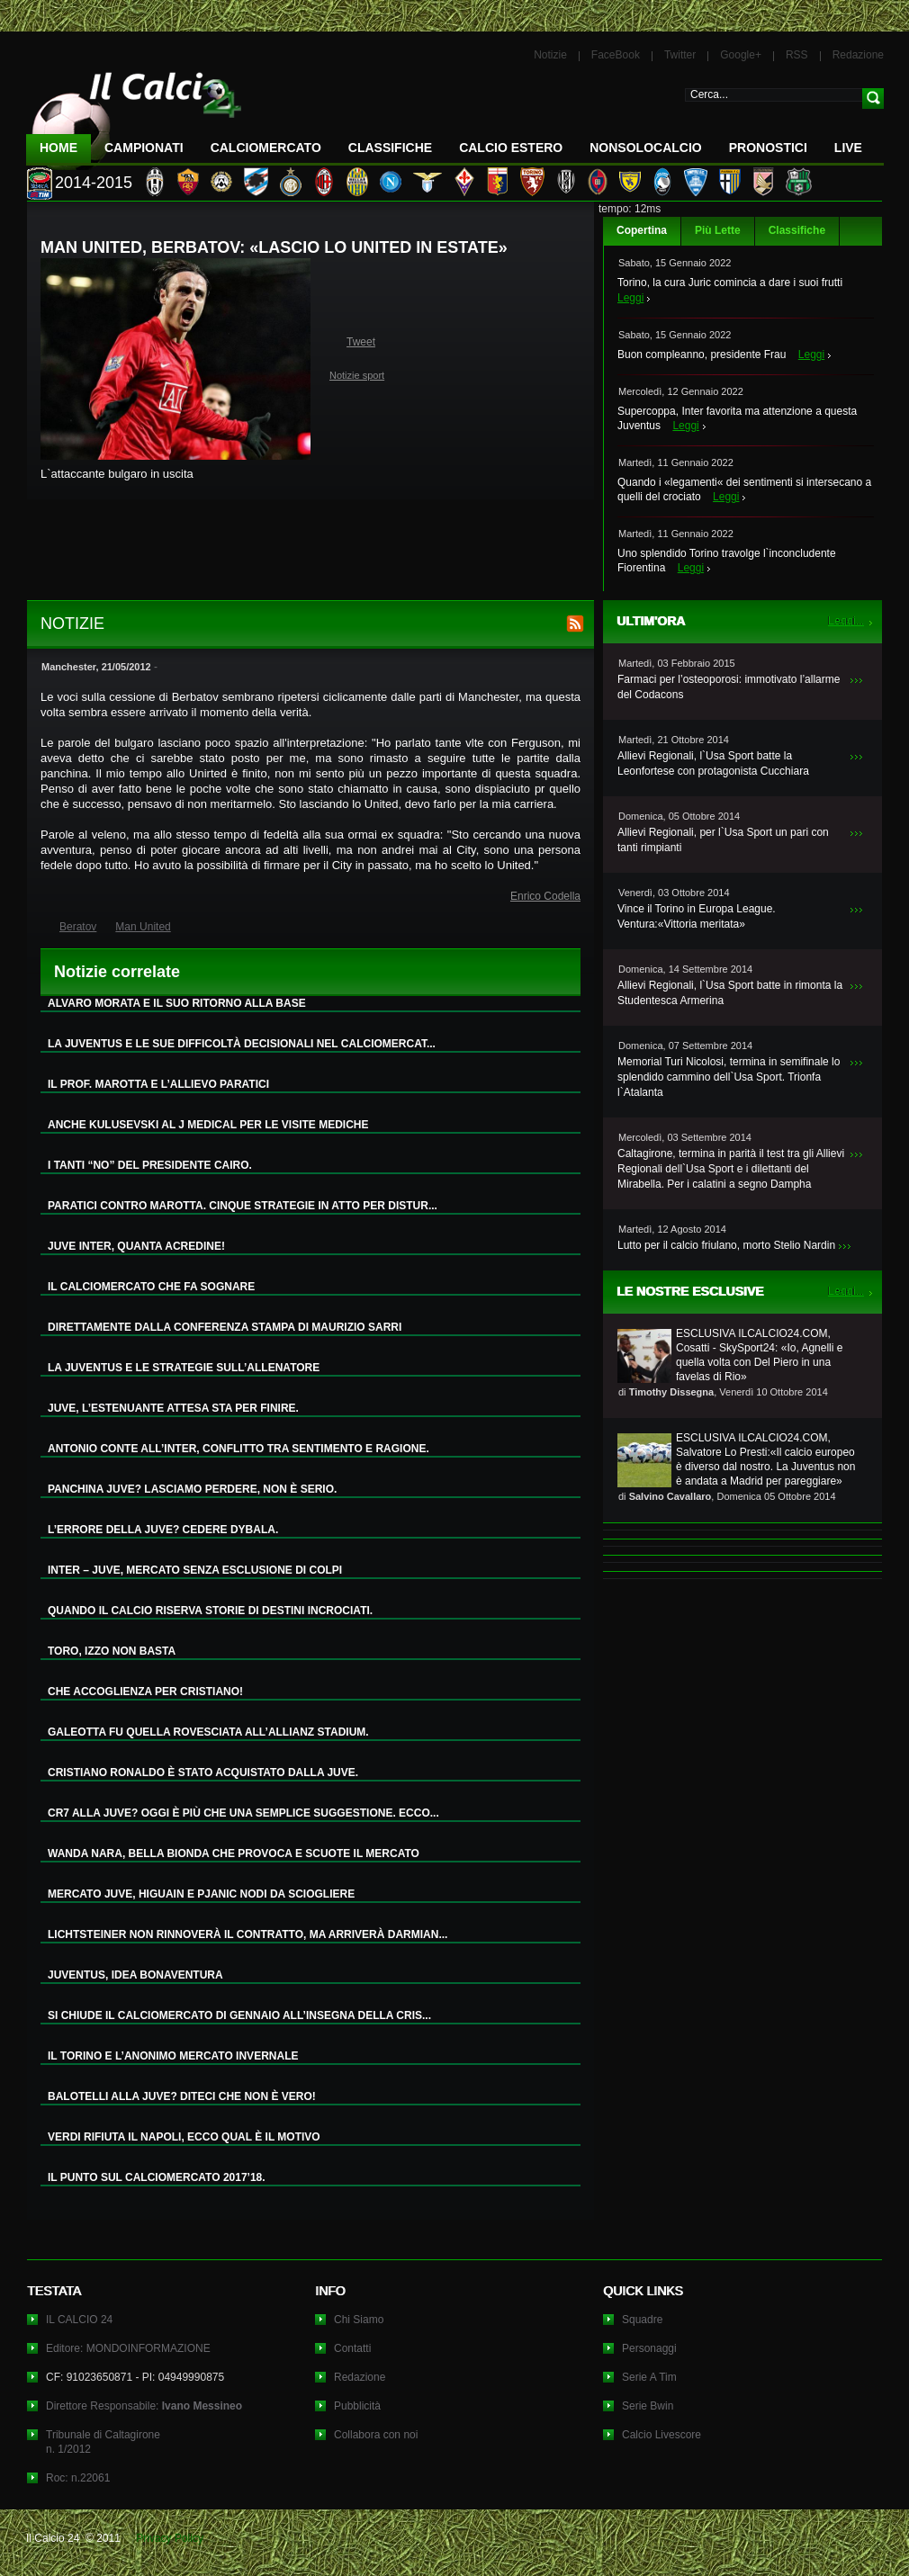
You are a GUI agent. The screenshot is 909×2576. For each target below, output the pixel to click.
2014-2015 (93, 183)
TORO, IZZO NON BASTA (112, 1651)
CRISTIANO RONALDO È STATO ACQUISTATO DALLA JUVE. (203, 1772)
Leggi (630, 298)
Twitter (680, 55)
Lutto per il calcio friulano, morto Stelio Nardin (726, 1245)
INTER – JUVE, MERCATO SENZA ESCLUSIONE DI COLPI (195, 1570)
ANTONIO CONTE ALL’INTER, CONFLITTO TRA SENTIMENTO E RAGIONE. (238, 1448)
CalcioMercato (266, 147)
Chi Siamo (358, 2319)
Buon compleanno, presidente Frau (701, 354)
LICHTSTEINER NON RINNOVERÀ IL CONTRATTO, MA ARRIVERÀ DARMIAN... (247, 1934)
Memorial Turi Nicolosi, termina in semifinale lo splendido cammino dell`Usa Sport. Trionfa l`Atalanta (728, 1077)
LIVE (848, 147)
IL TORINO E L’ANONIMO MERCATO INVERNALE (173, 2056)
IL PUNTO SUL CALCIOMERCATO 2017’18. (157, 2177)
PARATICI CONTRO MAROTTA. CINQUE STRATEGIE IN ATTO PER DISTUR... (242, 1205)
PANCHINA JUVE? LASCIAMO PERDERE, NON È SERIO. (192, 1489)
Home (58, 147)
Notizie (550, 55)
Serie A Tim (649, 2377)
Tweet (360, 342)
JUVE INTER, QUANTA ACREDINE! (136, 1246)
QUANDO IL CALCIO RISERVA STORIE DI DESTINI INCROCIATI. (210, 1610)
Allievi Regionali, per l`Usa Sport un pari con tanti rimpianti (723, 840)
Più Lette (718, 230)
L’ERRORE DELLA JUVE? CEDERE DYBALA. (163, 1529)
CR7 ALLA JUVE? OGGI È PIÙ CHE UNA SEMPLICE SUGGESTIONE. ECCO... (243, 1813)
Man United (142, 926)
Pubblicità (357, 2406)
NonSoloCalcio (645, 147)
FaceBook (615, 55)
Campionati (144, 147)
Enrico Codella (545, 896)
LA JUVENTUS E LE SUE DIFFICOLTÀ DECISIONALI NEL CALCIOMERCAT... (242, 1043)
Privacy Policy (169, 2538)
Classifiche (797, 230)
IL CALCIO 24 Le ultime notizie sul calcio (134, 114)
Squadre (642, 2319)
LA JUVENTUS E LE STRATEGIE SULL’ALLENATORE (184, 1367)
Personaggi (649, 2348)
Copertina (641, 230)
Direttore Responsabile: (144, 2406)
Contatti (352, 2348)
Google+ (740, 55)
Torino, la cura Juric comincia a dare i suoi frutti (729, 282)
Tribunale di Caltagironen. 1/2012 (103, 2441)
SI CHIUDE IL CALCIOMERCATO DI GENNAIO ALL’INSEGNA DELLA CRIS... (239, 2015)
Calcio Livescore (661, 2434)
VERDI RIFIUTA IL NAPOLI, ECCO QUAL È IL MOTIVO (184, 2137)
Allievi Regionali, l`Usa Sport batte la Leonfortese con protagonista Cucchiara (713, 763)
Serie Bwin (647, 2406)
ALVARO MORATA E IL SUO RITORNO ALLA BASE (177, 1003)
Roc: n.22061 (78, 2478)
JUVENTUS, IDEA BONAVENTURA (135, 1975)
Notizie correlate (117, 972)
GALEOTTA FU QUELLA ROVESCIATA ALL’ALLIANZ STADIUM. (208, 1732)
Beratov (77, 926)
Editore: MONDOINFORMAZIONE (128, 2348)
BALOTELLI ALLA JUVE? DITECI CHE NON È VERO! (182, 2096)
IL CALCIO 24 (79, 2319)
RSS (797, 55)
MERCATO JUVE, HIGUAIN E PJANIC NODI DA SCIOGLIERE (201, 1894)
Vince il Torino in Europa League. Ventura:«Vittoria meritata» (696, 916)
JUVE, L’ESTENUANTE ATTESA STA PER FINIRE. (173, 1408)
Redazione (858, 55)
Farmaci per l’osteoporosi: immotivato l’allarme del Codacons (728, 687)
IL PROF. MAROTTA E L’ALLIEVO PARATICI (158, 1084)
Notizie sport (356, 375)
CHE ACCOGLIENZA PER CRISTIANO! (145, 1691)
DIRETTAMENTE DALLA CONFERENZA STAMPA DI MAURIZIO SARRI (224, 1327)
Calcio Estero (510, 147)
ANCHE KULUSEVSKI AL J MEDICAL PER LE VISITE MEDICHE (208, 1124)
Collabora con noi (376, 2434)
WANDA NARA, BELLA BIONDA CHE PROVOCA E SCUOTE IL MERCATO (233, 1853)
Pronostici (768, 147)
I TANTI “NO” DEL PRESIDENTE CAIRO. (150, 1165)
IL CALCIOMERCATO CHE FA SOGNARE (151, 1286)
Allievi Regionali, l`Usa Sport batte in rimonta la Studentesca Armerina (729, 993)
